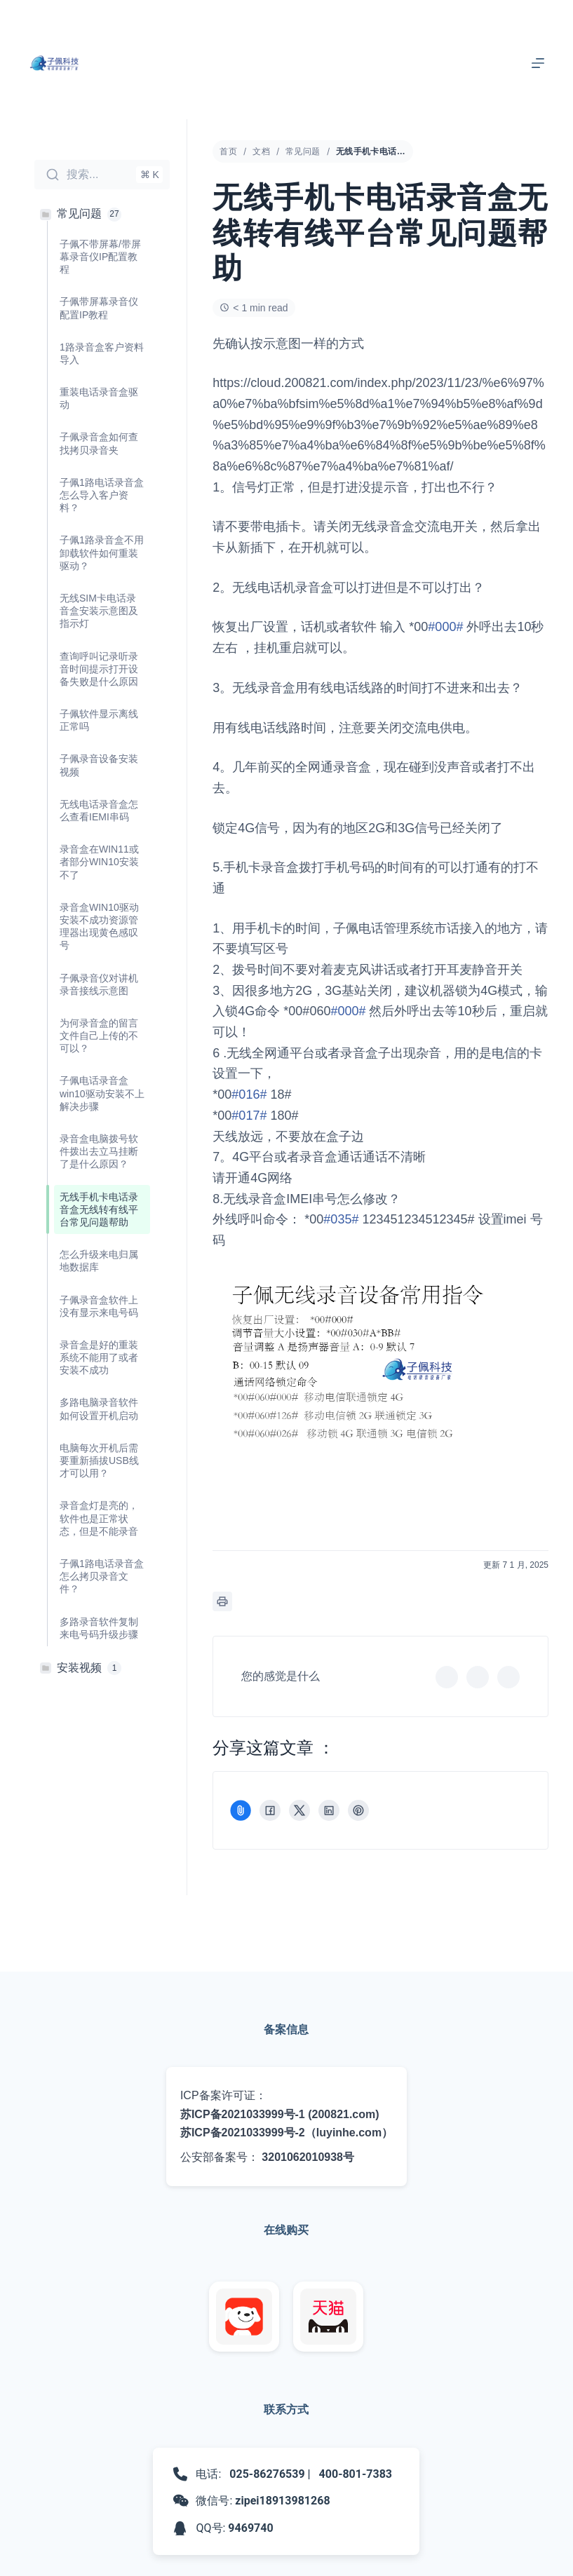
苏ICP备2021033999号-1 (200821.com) (279, 2114)
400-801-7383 (355, 2474)
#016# (249, 1094)
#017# (249, 1116)
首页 (228, 151)
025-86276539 (266, 2474)
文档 (261, 151)
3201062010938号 (308, 2157)
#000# (445, 627)
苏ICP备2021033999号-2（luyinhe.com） (286, 2132)
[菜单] (538, 63)
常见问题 (303, 151)
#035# (340, 1219)
